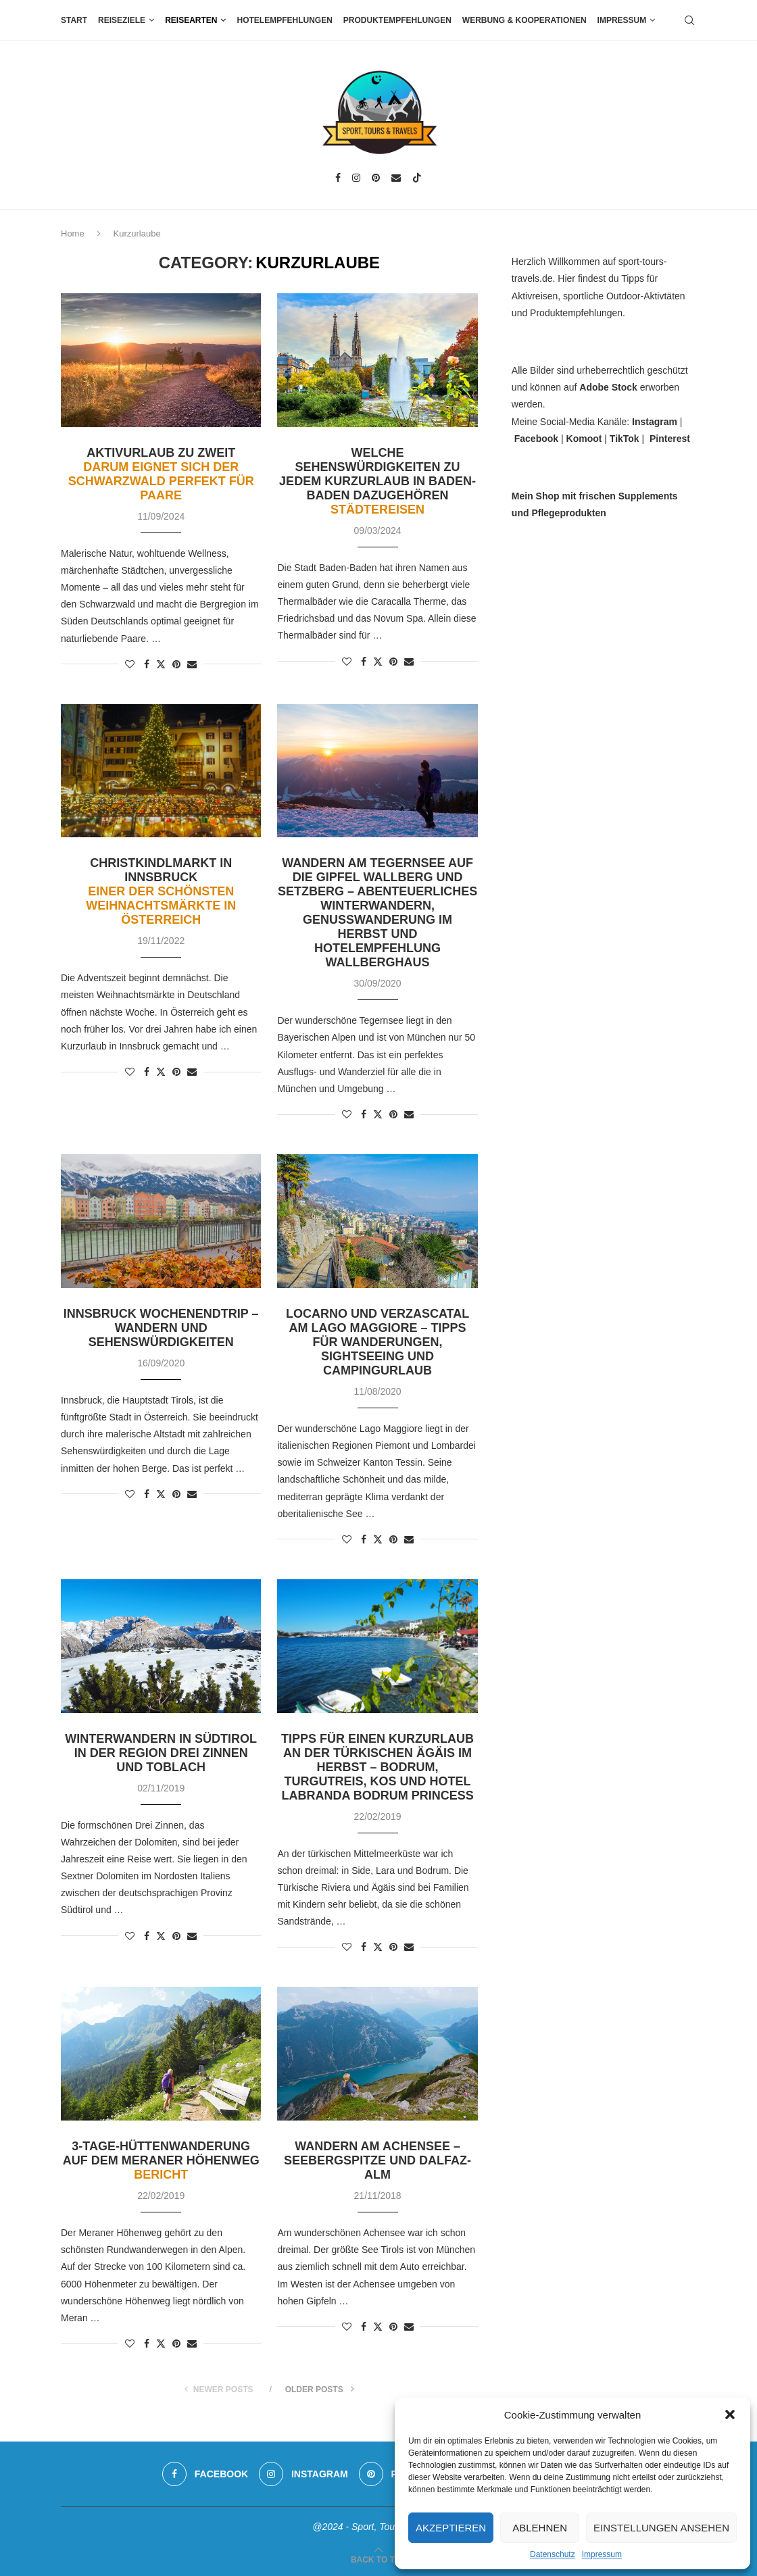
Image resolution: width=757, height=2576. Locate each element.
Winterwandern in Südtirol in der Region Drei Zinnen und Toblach (161, 1753)
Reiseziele (121, 20)
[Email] (396, 177)
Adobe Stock (608, 387)
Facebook (536, 438)
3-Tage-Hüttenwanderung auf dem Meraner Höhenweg (161, 2160)
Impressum (602, 2554)
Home (72, 233)
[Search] (689, 20)
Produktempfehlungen (397, 20)
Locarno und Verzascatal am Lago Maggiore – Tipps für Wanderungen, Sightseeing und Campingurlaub (377, 1342)
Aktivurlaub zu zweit (161, 474)
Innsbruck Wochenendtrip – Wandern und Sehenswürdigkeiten (161, 1328)
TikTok (624, 438)
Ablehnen (539, 2527)
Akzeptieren (451, 2527)
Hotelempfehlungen (284, 20)
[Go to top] (378, 2559)
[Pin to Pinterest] (176, 664)
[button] (730, 2414)
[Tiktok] (417, 177)
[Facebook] (338, 177)
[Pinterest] (376, 177)
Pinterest (670, 438)
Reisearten (191, 20)
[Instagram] (356, 177)
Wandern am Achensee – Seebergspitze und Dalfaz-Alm (377, 2160)
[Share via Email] (192, 664)
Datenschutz (552, 2554)
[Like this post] (130, 664)
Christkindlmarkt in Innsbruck (161, 891)
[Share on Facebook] (146, 664)
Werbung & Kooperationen (524, 20)
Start (74, 20)
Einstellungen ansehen (661, 2527)
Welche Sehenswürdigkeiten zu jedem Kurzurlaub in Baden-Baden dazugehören (377, 481)
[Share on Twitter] (161, 664)
